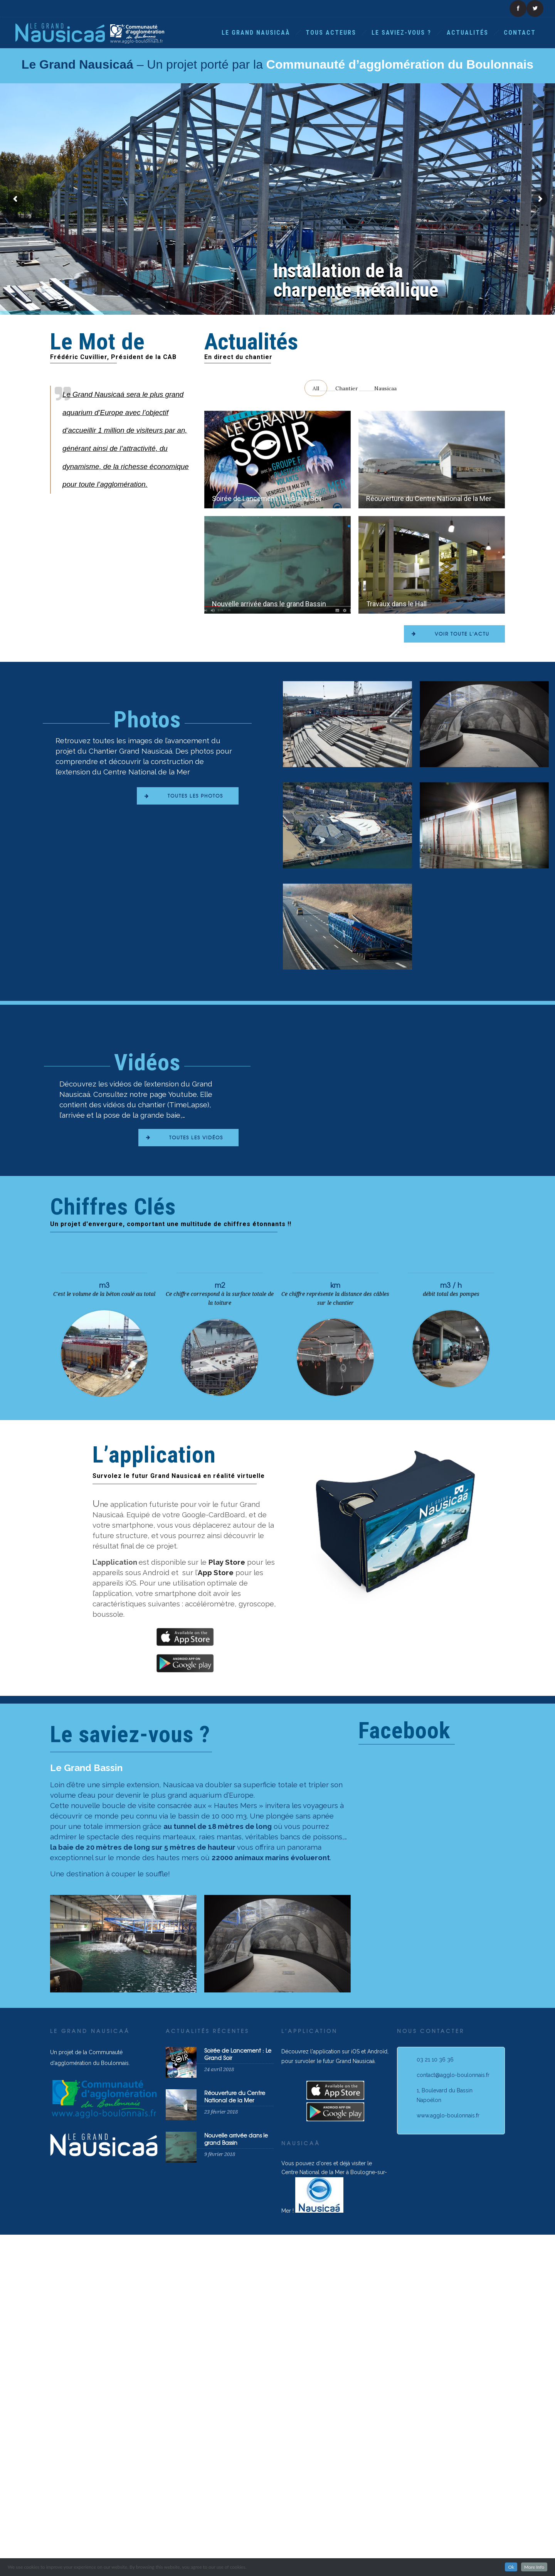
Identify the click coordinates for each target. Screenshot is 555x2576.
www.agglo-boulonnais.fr (448, 2323)
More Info (534, 2567)
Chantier (346, 388)
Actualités (467, 32)
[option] (123, 2151)
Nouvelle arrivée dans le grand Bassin (269, 646)
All (316, 388)
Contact (520, 32)
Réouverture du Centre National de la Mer (428, 498)
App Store (216, 1779)
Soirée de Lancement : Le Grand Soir (267, 498)
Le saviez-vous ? (401, 32)
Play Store (227, 1769)
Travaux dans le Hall (396, 646)
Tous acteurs (331, 32)
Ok (511, 2567)
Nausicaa (385, 388)
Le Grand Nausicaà (256, 32)
